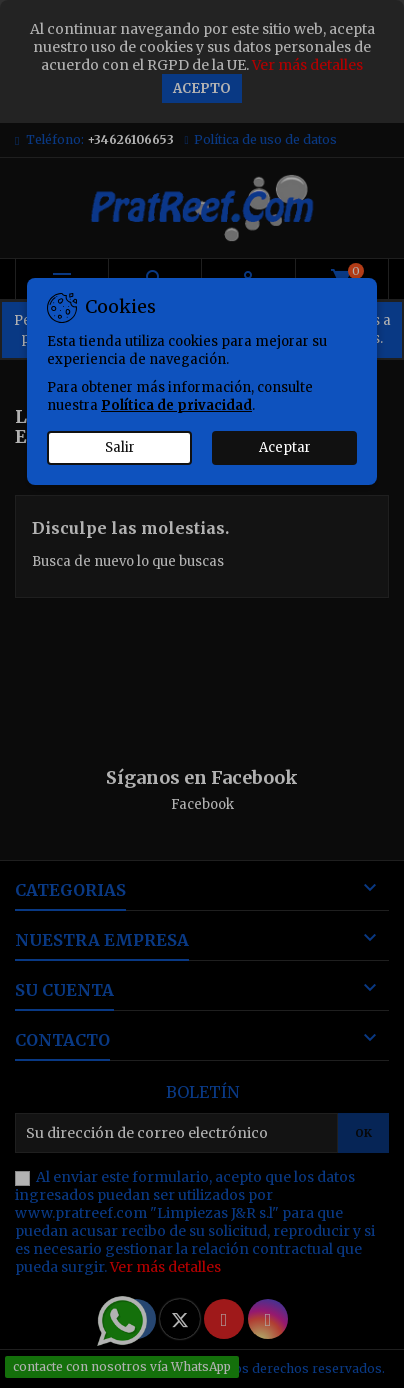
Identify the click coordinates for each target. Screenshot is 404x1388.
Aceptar (285, 447)
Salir (120, 447)
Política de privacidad (176, 405)
